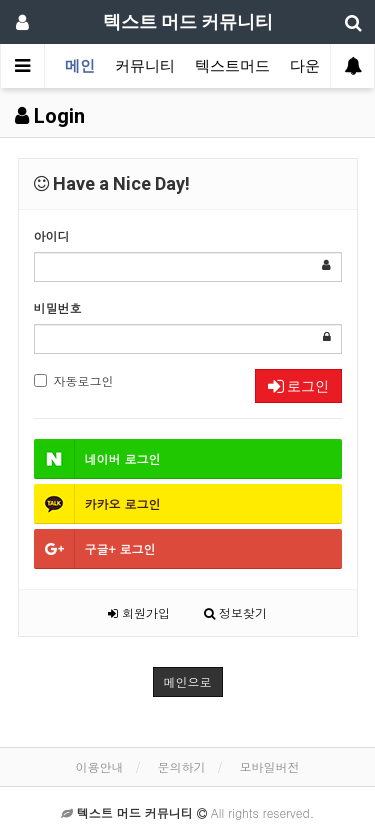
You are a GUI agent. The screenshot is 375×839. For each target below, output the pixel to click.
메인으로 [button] (188, 681)
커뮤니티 (145, 66)
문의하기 (182, 766)
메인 (80, 66)
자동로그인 (74, 380)
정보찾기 (235, 612)
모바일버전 (270, 766)
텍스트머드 (232, 66)
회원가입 (139, 612)
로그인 (298, 386)
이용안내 (99, 766)
